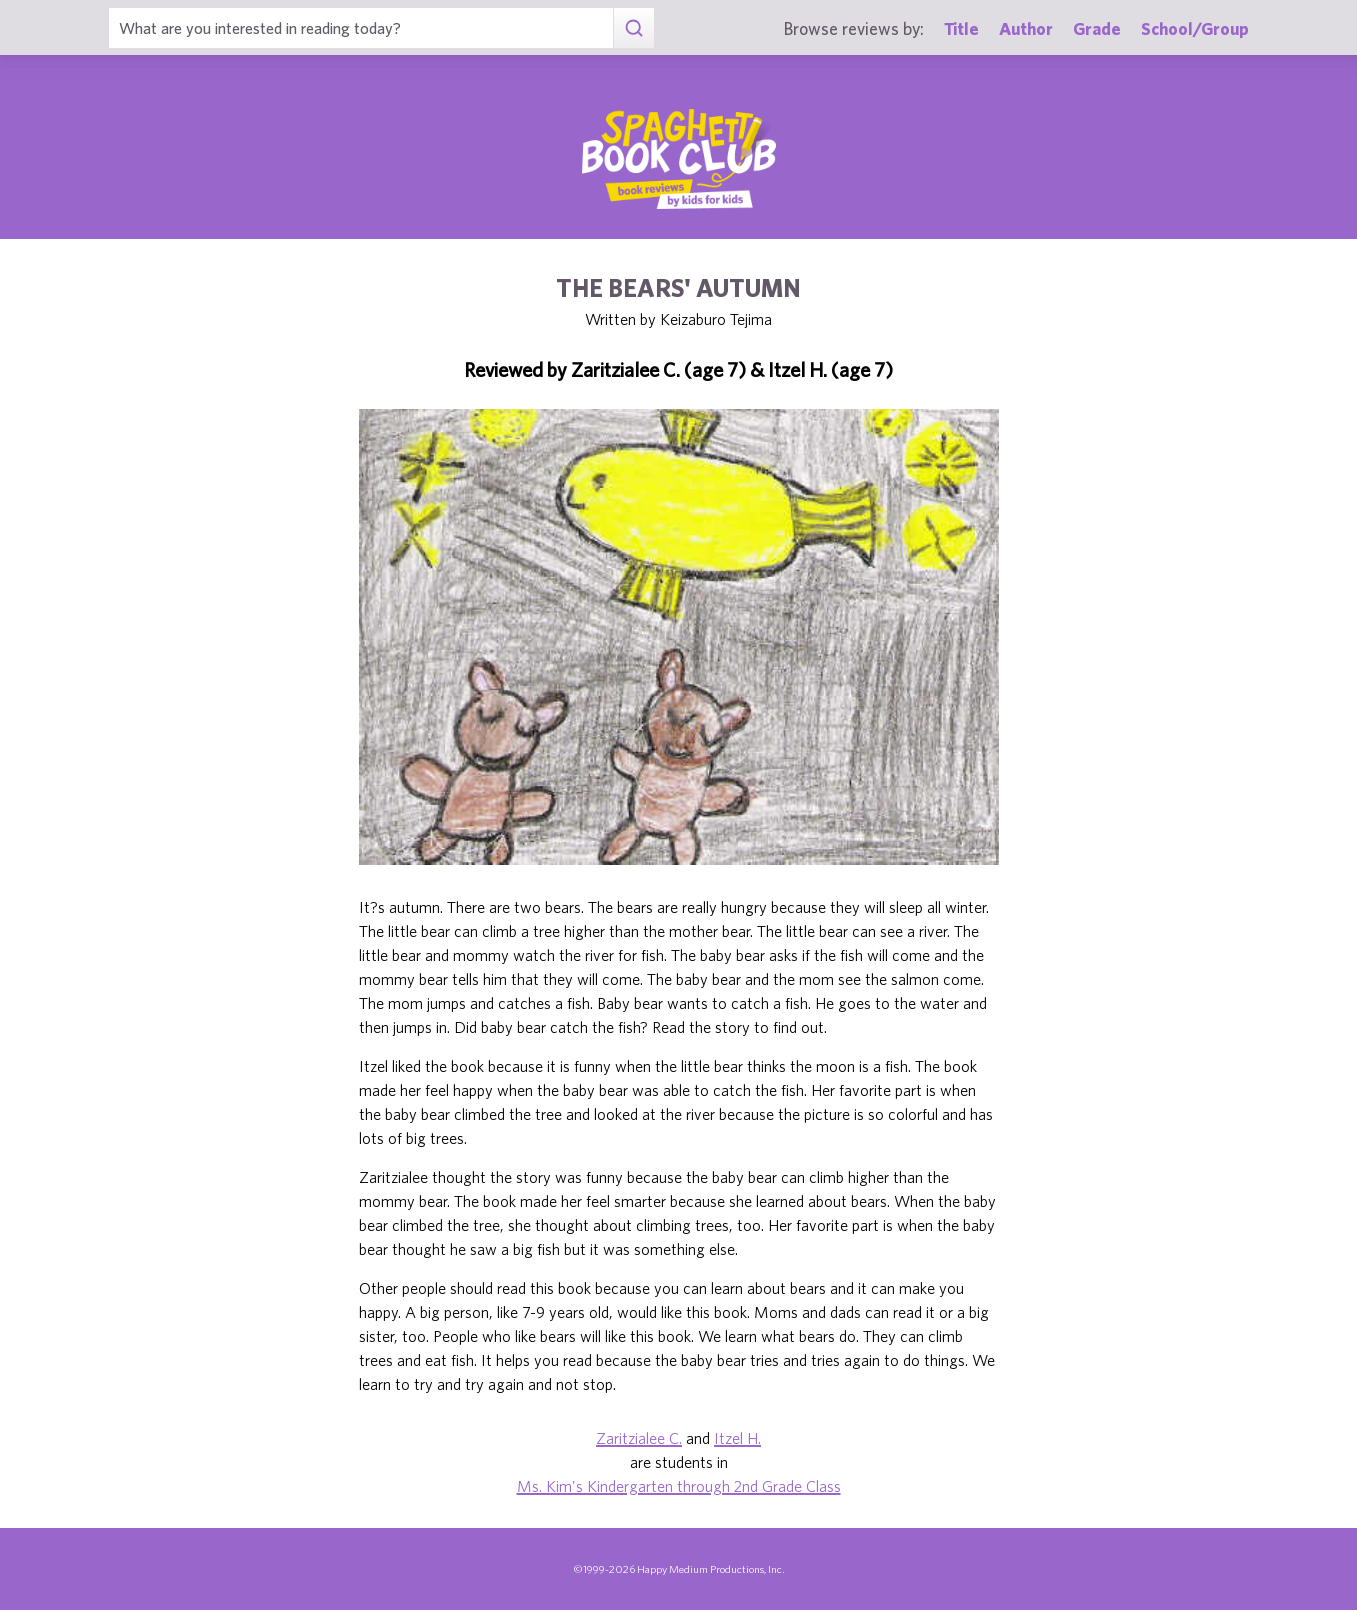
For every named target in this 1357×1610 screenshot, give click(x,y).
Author (1026, 28)
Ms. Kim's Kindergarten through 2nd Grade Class (679, 1486)
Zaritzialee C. (639, 1438)
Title (961, 28)
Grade (1097, 28)
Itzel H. (737, 1438)
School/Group (1195, 28)
